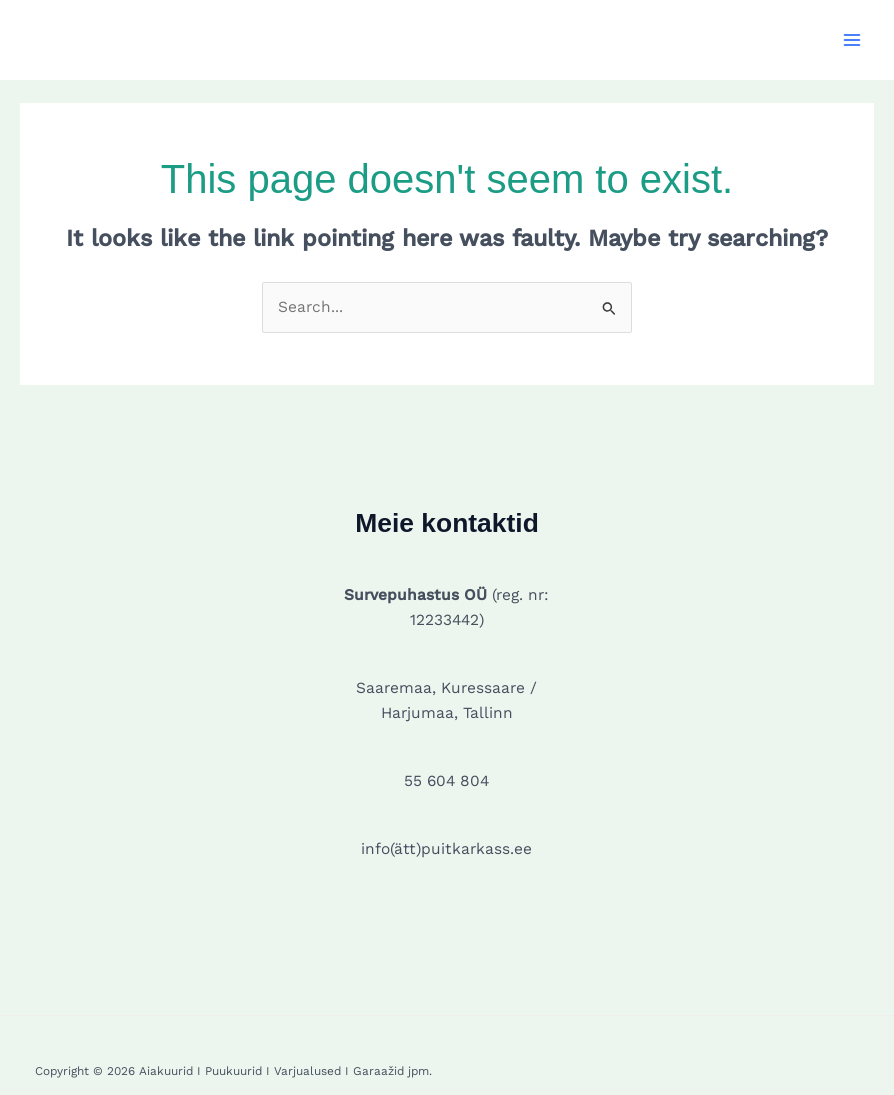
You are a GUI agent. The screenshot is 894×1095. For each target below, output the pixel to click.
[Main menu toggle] (852, 39)
